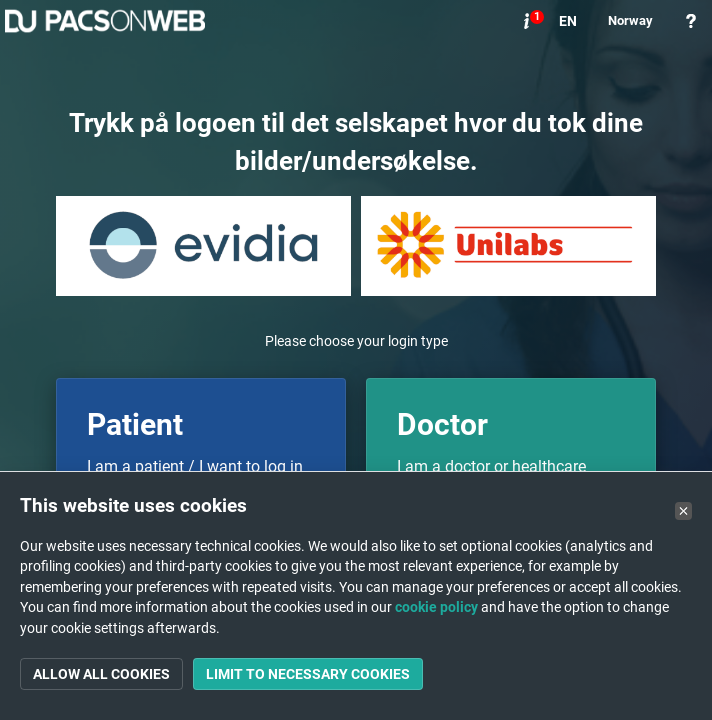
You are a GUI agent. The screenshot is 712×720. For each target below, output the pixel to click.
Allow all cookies (101, 674)
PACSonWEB (105, 21)
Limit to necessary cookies (308, 674)
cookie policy (436, 607)
